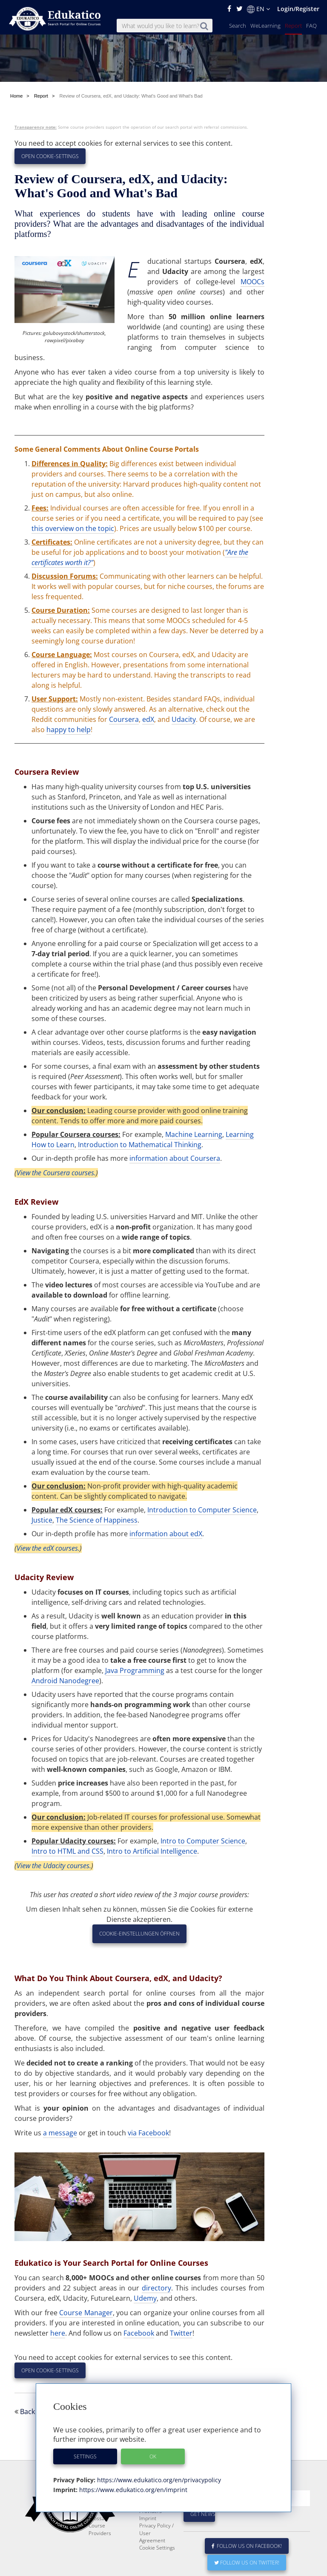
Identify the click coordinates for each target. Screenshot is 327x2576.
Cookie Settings (157, 2547)
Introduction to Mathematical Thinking (139, 1144)
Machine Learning (193, 1134)
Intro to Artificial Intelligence (152, 1851)
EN (258, 9)
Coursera (124, 719)
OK (152, 2456)
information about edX (165, 1533)
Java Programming (134, 1670)
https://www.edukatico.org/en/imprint (132, 2490)
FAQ (311, 25)
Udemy (145, 2298)
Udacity (184, 719)
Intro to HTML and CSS (67, 1851)
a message (60, 2133)
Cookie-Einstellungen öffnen (139, 1933)
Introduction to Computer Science (202, 1509)
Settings (85, 2456)
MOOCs (252, 281)
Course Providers (100, 2529)
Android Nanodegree (65, 1680)
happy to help (68, 729)
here (57, 2333)
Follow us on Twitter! (246, 2562)
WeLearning (265, 25)
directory (156, 2288)
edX (148, 719)
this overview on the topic (73, 528)
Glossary (99, 2518)
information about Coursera (174, 1158)
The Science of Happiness (97, 1520)
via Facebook (148, 2133)
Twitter (181, 2333)
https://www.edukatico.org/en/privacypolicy (158, 2480)
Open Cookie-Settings (50, 156)
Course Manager (85, 2312)
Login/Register (298, 9)
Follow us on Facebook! (247, 2546)
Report (293, 25)
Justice (42, 1520)
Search (237, 25)
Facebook (138, 2333)
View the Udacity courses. (54, 1865)
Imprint (147, 2518)
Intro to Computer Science (203, 1841)
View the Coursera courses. (56, 1172)
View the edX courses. (48, 1548)
